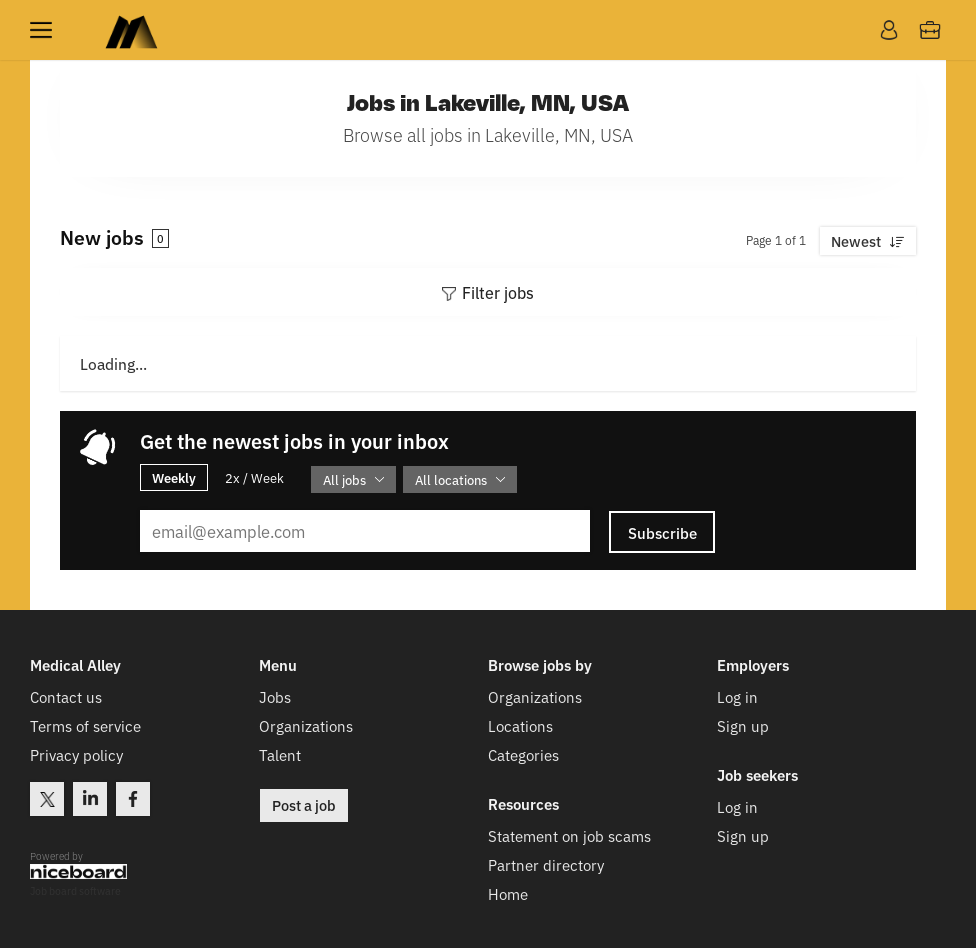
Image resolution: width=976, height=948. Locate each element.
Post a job (304, 805)
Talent (280, 754)
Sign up (743, 725)
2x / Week (254, 477)
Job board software (75, 891)
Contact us (66, 696)
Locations (520, 725)
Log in (737, 696)
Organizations (306, 725)
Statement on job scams (569, 835)
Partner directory (546, 864)
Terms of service (85, 725)
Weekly (174, 477)
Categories (523, 754)
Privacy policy (76, 754)
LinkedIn (90, 799)
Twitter (47, 799)
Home (508, 893)
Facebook (133, 799)
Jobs (275, 696)
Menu (45, 30)
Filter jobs (498, 292)
